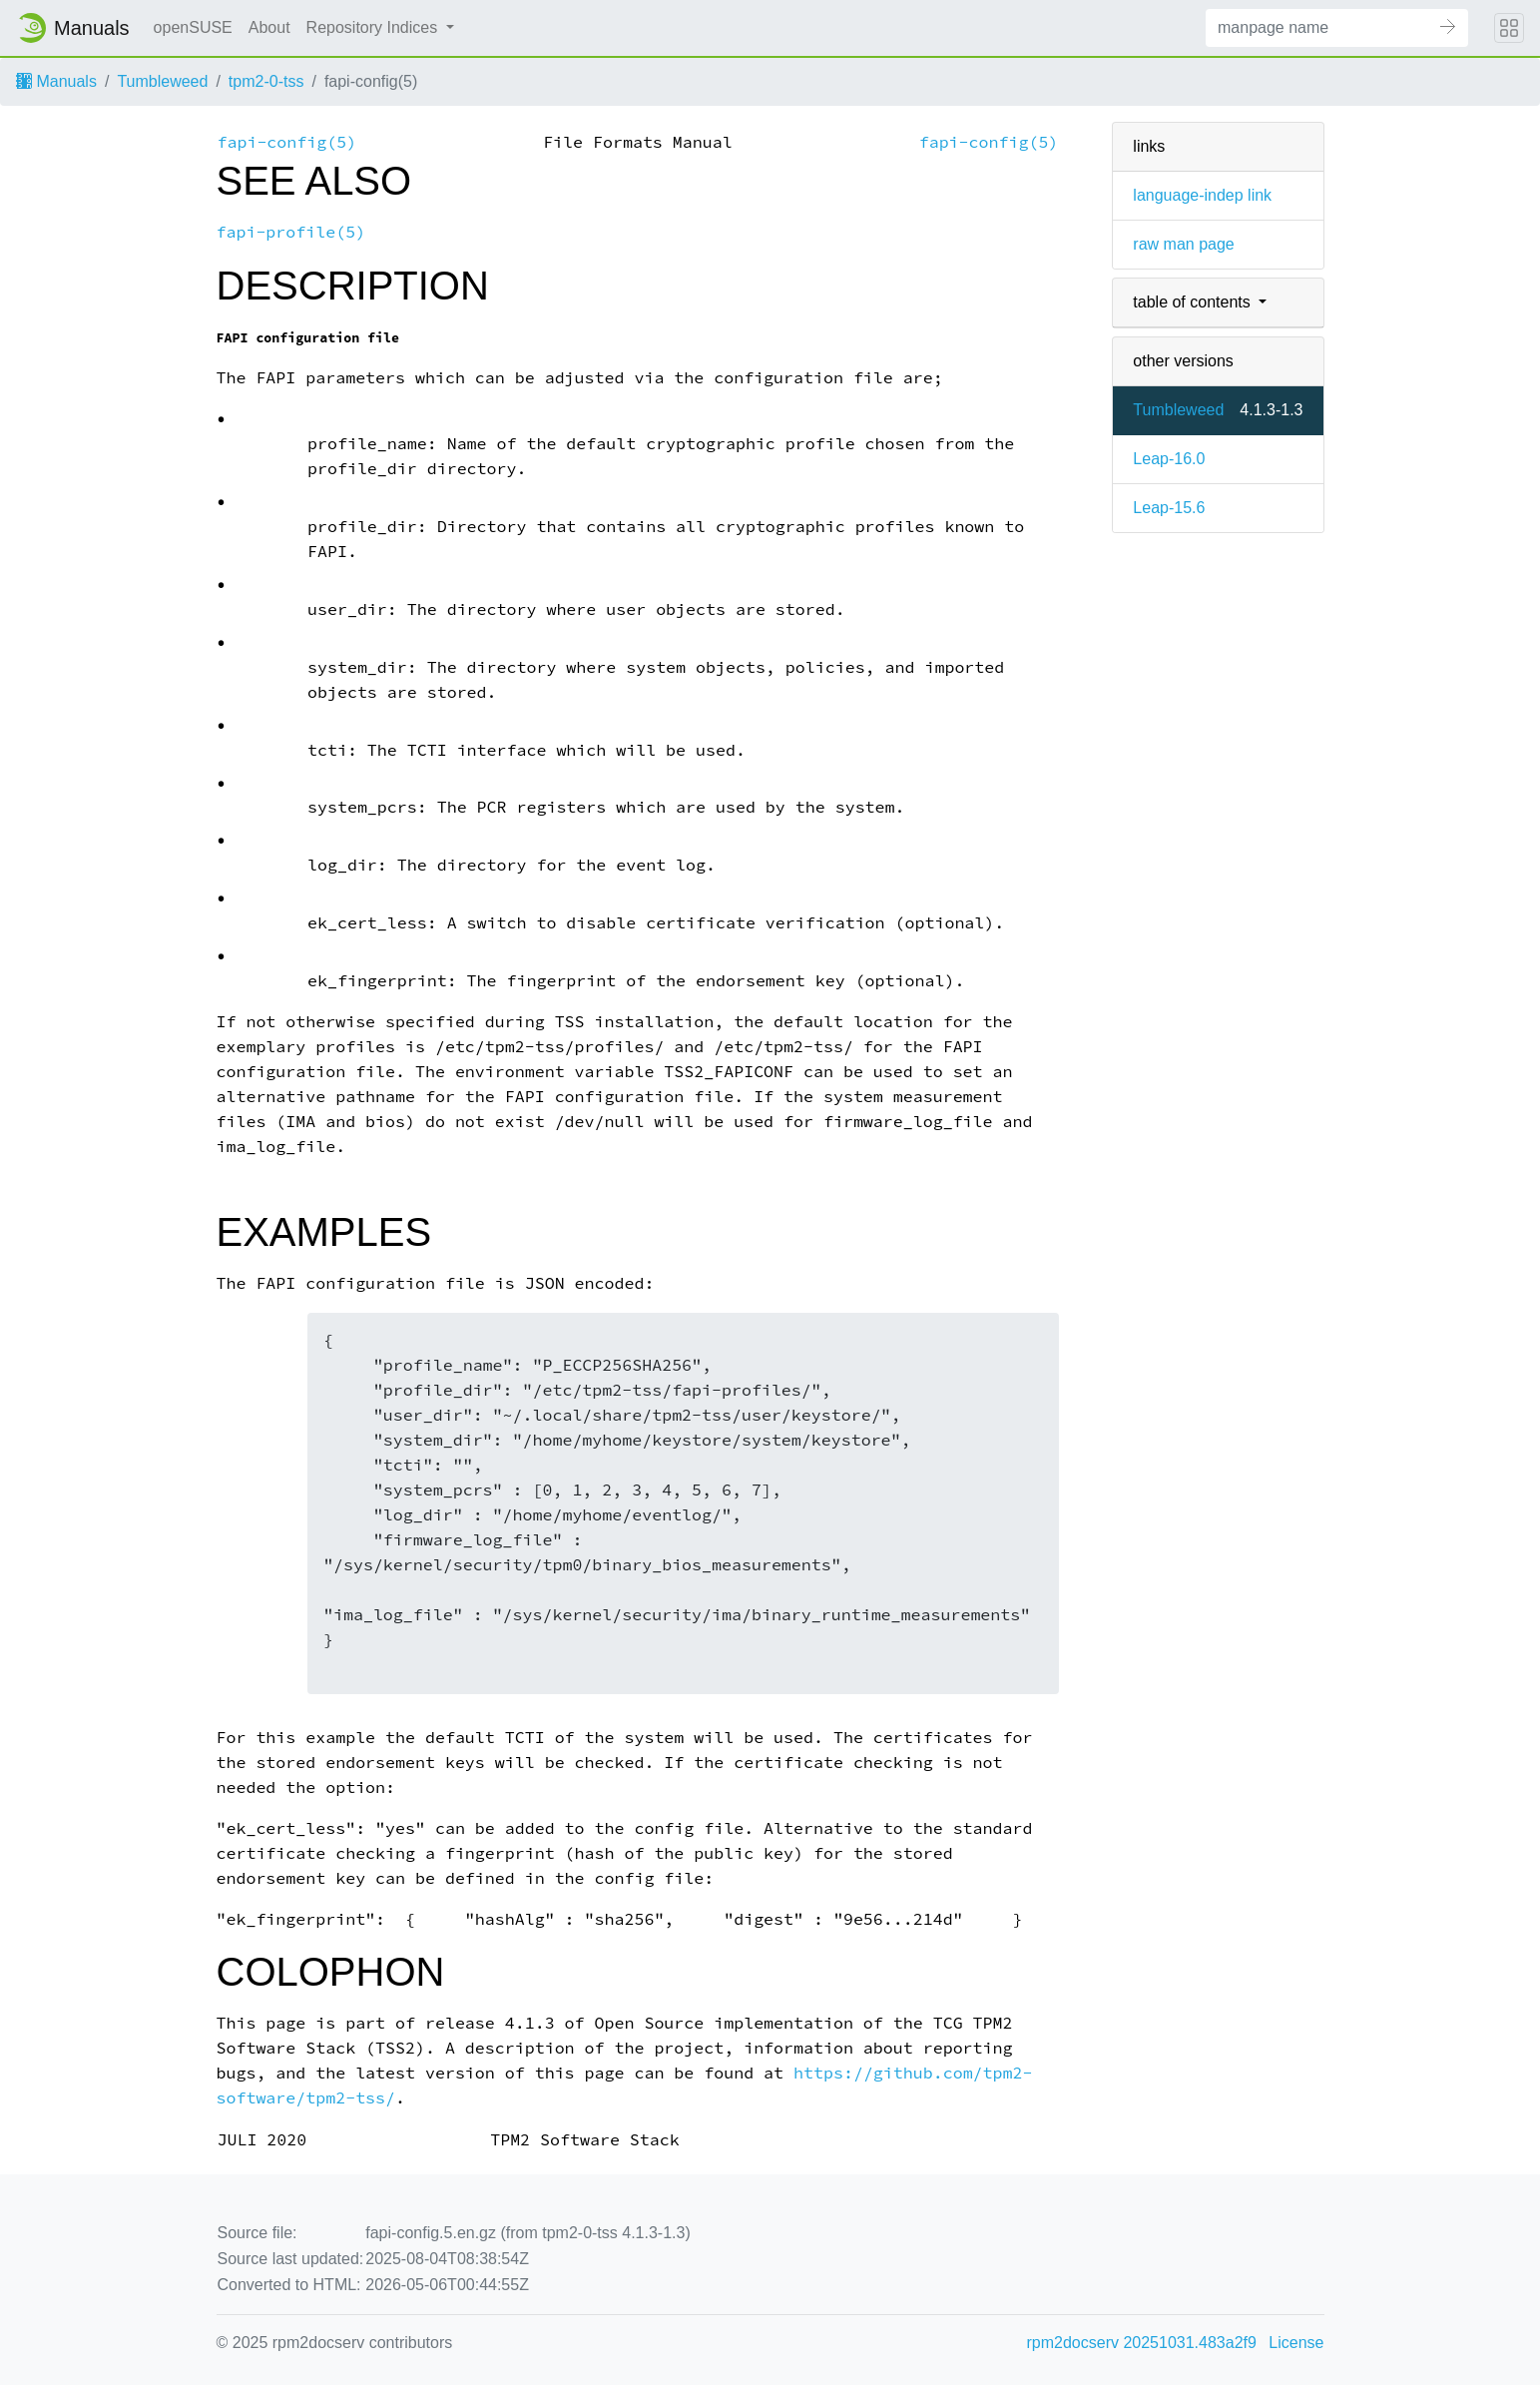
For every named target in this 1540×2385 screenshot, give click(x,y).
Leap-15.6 (1169, 507)
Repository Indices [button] (374, 27)
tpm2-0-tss (266, 81)
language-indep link (1202, 195)
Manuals (56, 81)
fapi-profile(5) (291, 232)
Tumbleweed (162, 81)
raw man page (1183, 244)
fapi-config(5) (287, 142)
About (269, 27)
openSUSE (193, 27)
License (1296, 2342)
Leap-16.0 (1169, 458)
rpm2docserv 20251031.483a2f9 (1142, 2342)
